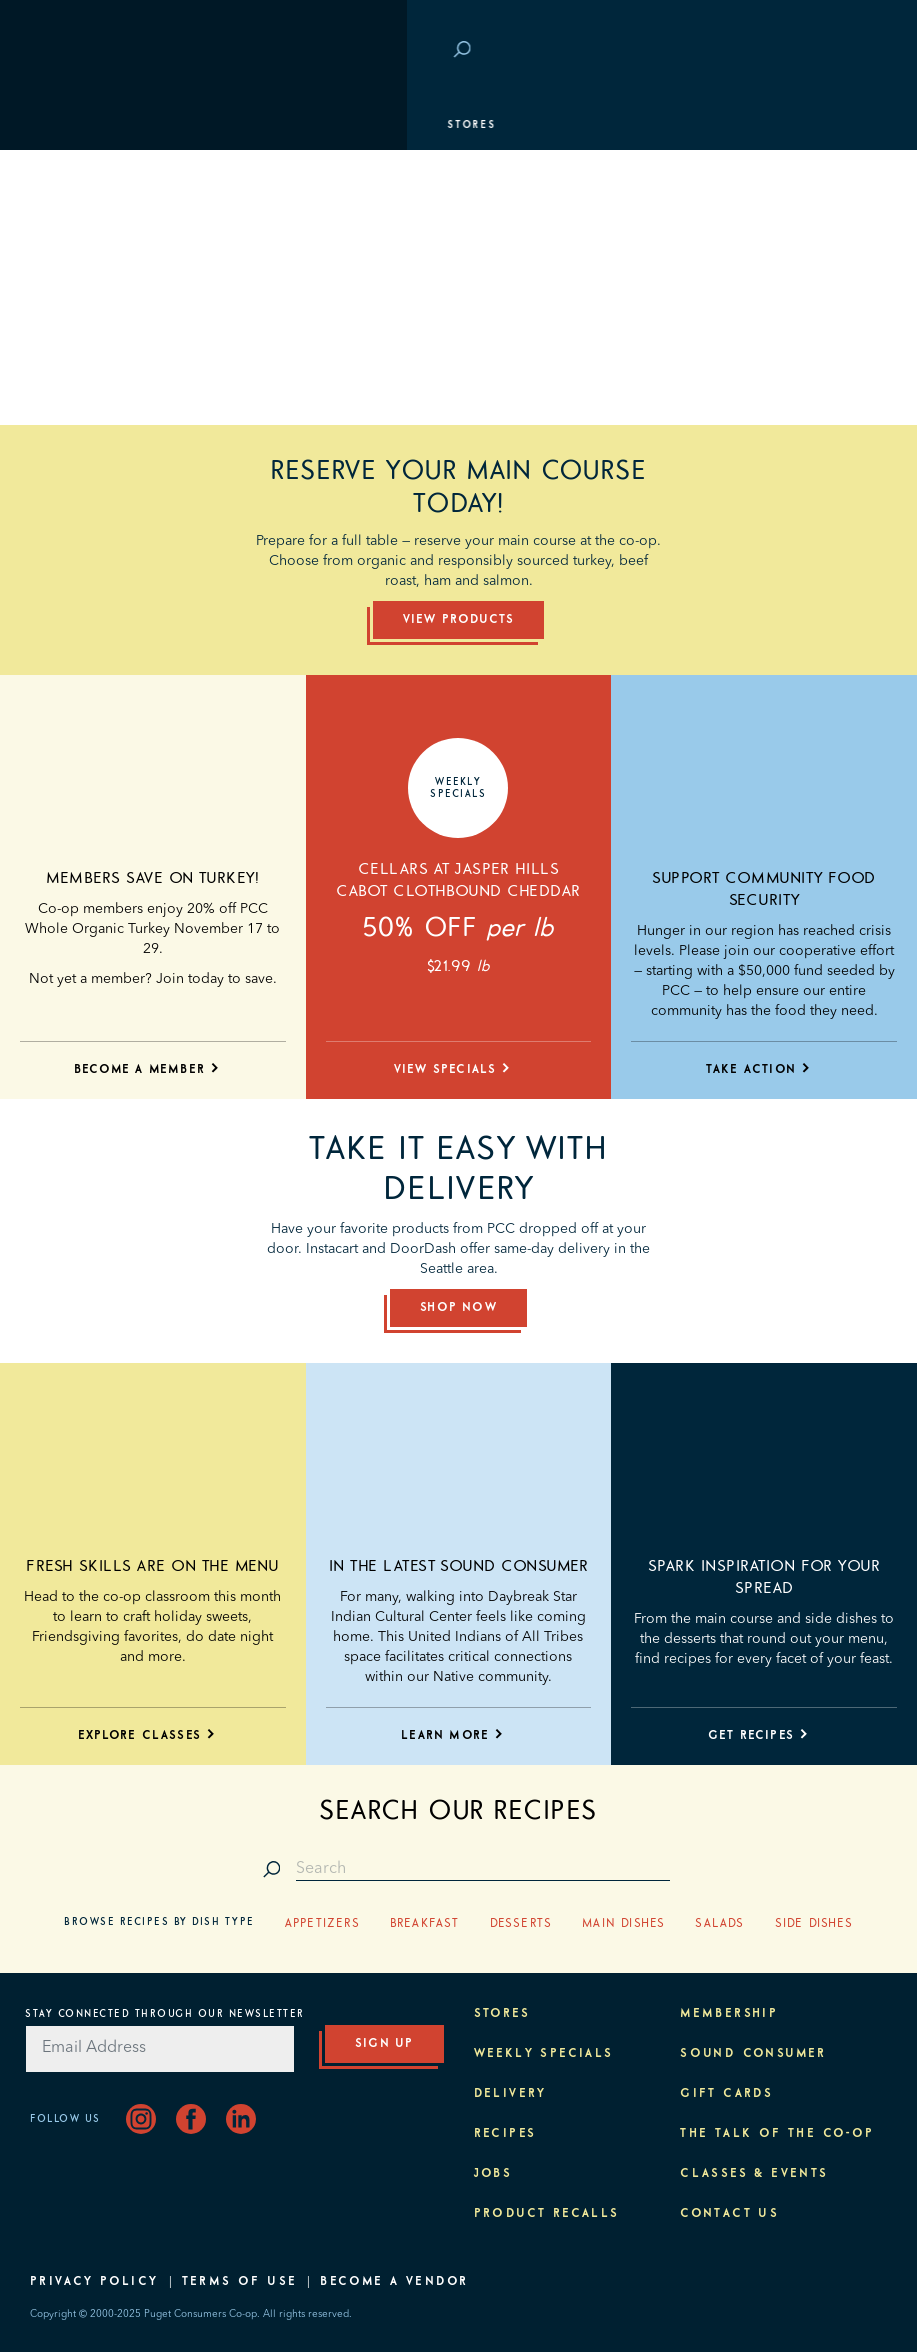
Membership (82, 225)
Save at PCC (775, 51)
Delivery (510, 2094)
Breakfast (425, 1924)
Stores (64, 125)
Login (856, 51)
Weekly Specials (544, 2054)
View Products (459, 620)
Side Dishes (814, 1924)
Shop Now (458, 1308)
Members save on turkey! (152, 878)
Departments (85, 175)
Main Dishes (623, 1924)
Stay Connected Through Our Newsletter (165, 2014)
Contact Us (729, 2214)
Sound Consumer (753, 2054)
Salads (719, 1924)
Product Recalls (547, 2214)
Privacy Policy (94, 2282)
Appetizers (322, 1924)
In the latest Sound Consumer (458, 1566)
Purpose (70, 325)
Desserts (521, 1924)
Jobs (493, 2174)
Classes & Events (102, 275)
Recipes (505, 2134)
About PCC (76, 375)
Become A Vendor (394, 2282)
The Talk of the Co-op (777, 2134)
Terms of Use (240, 2282)
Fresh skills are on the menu (152, 1566)
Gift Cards (726, 2094)
